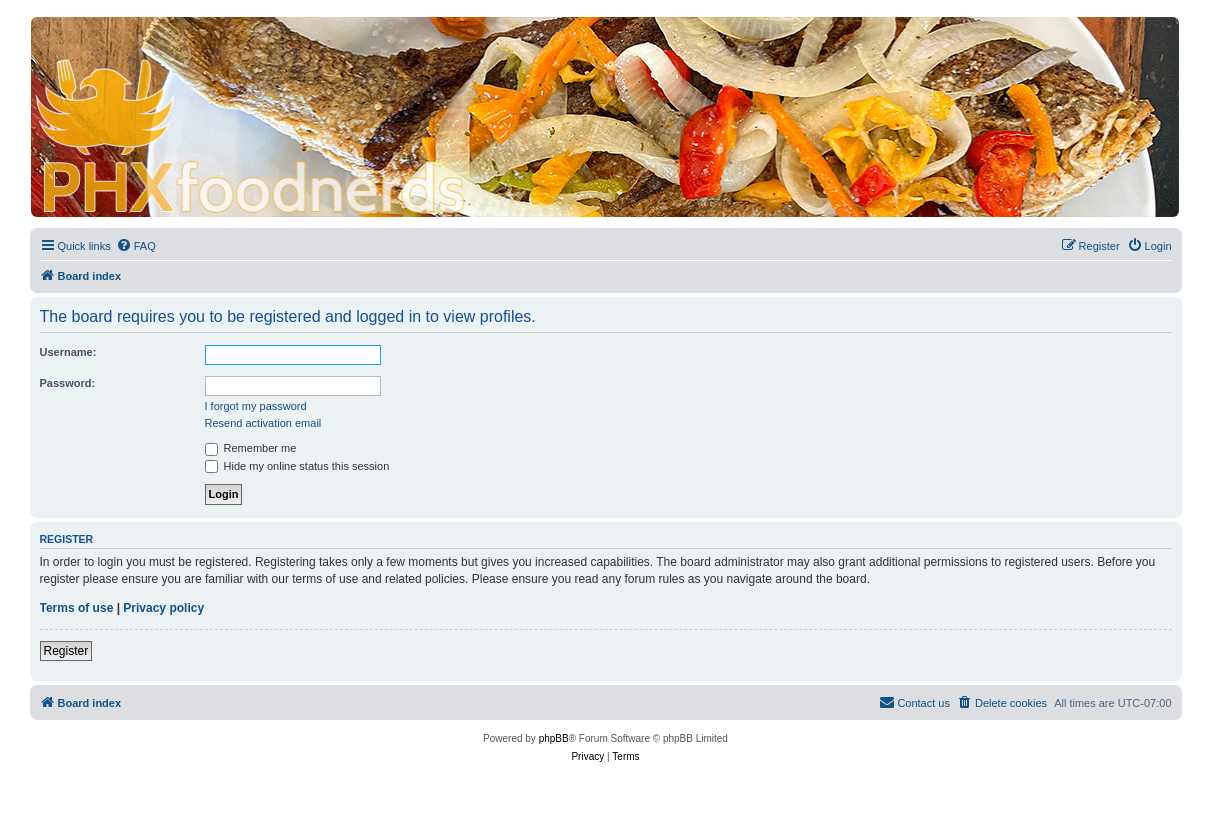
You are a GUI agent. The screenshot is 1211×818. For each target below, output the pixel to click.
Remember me (251, 448)
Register (66, 651)
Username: (68, 352)
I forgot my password (256, 406)
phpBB (554, 738)
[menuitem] (136, 246)
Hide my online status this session (297, 466)
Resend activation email (263, 423)
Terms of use (77, 608)
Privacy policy (163, 608)
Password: (68, 383)
